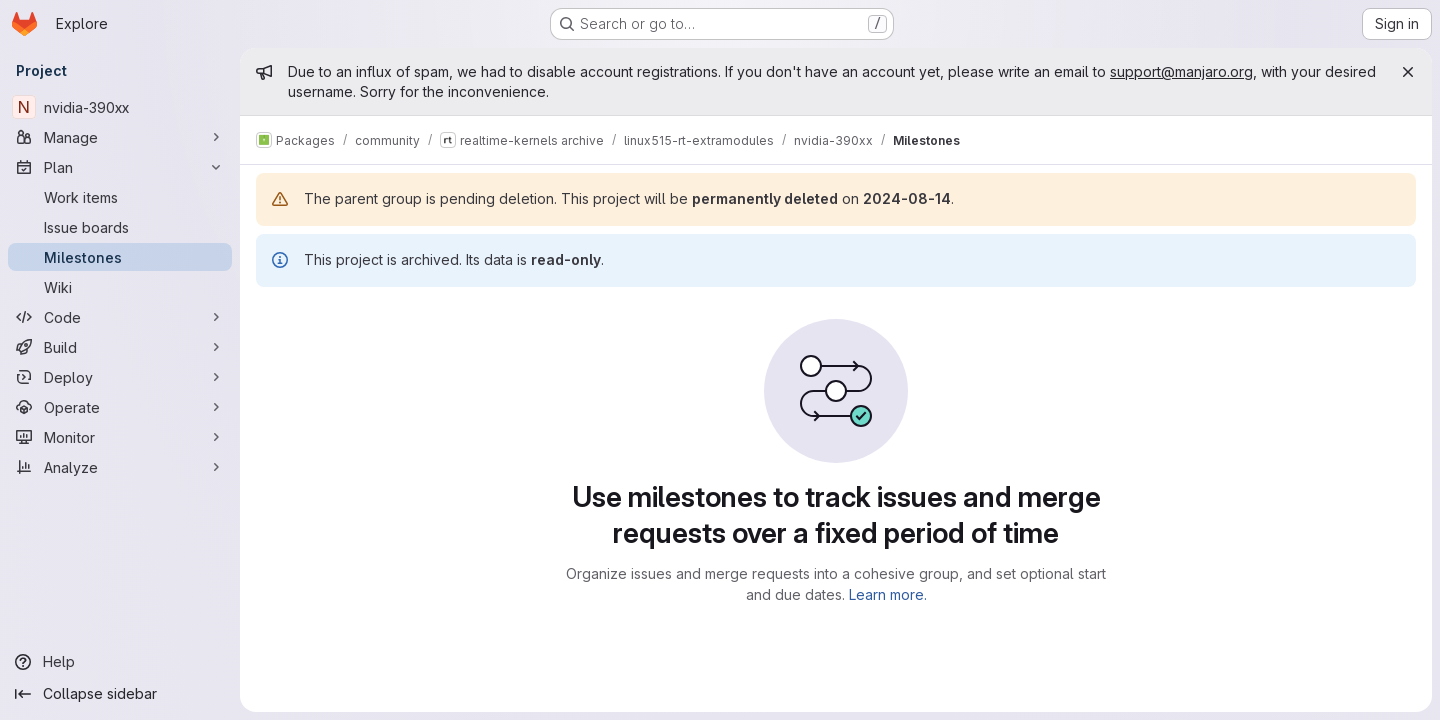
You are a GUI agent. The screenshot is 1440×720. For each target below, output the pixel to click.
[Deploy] (120, 377)
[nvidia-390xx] (120, 107)
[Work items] (120, 197)
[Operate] (120, 407)
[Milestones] (120, 257)
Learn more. (888, 594)
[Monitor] (120, 437)
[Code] (120, 317)
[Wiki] (120, 287)
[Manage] (120, 137)
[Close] (1408, 72)
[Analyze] (120, 467)
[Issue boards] (120, 227)
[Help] (120, 662)
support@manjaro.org (1181, 71)
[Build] (120, 347)
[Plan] (120, 167)
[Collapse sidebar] (120, 694)
